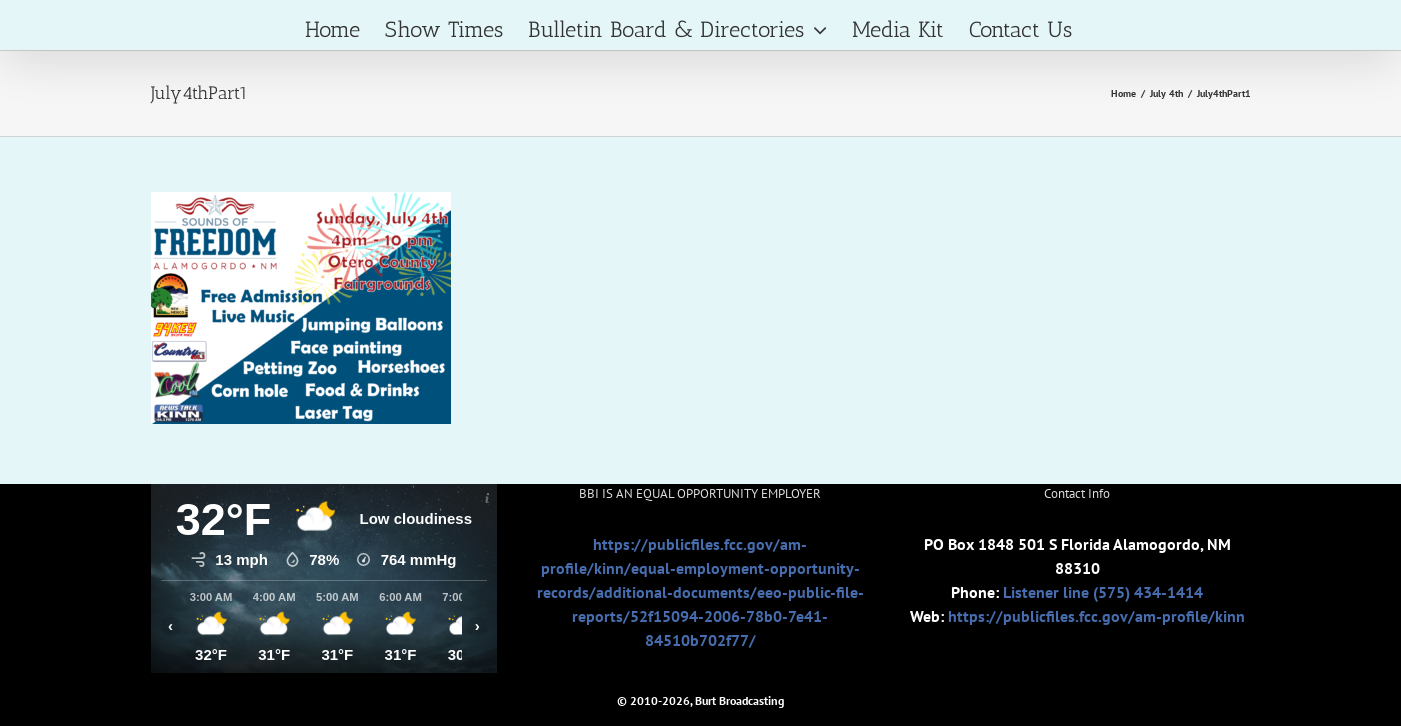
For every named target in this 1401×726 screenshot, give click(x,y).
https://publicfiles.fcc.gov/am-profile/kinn (1096, 616)
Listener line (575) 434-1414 (1103, 592)
